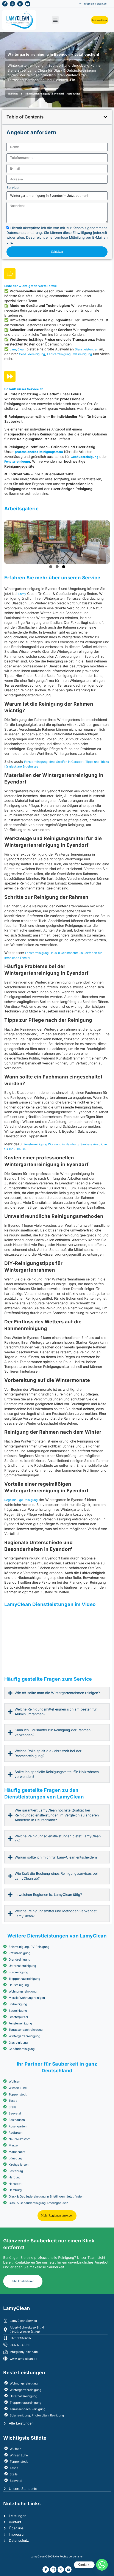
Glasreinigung (82, 433)
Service (12, 188)
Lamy (22, 1423)
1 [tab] (50, 611)
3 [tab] (63, 611)
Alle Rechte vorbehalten (68, 2556)
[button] (55, 20)
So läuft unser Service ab (24, 494)
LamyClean (17, 428)
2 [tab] (57, 611)
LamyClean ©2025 (42, 2556)
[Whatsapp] (102, 2565)
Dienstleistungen (86, 428)
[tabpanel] (57, 586)
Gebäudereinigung (32, 433)
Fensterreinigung (59, 433)
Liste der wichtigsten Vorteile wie (30, 365)
